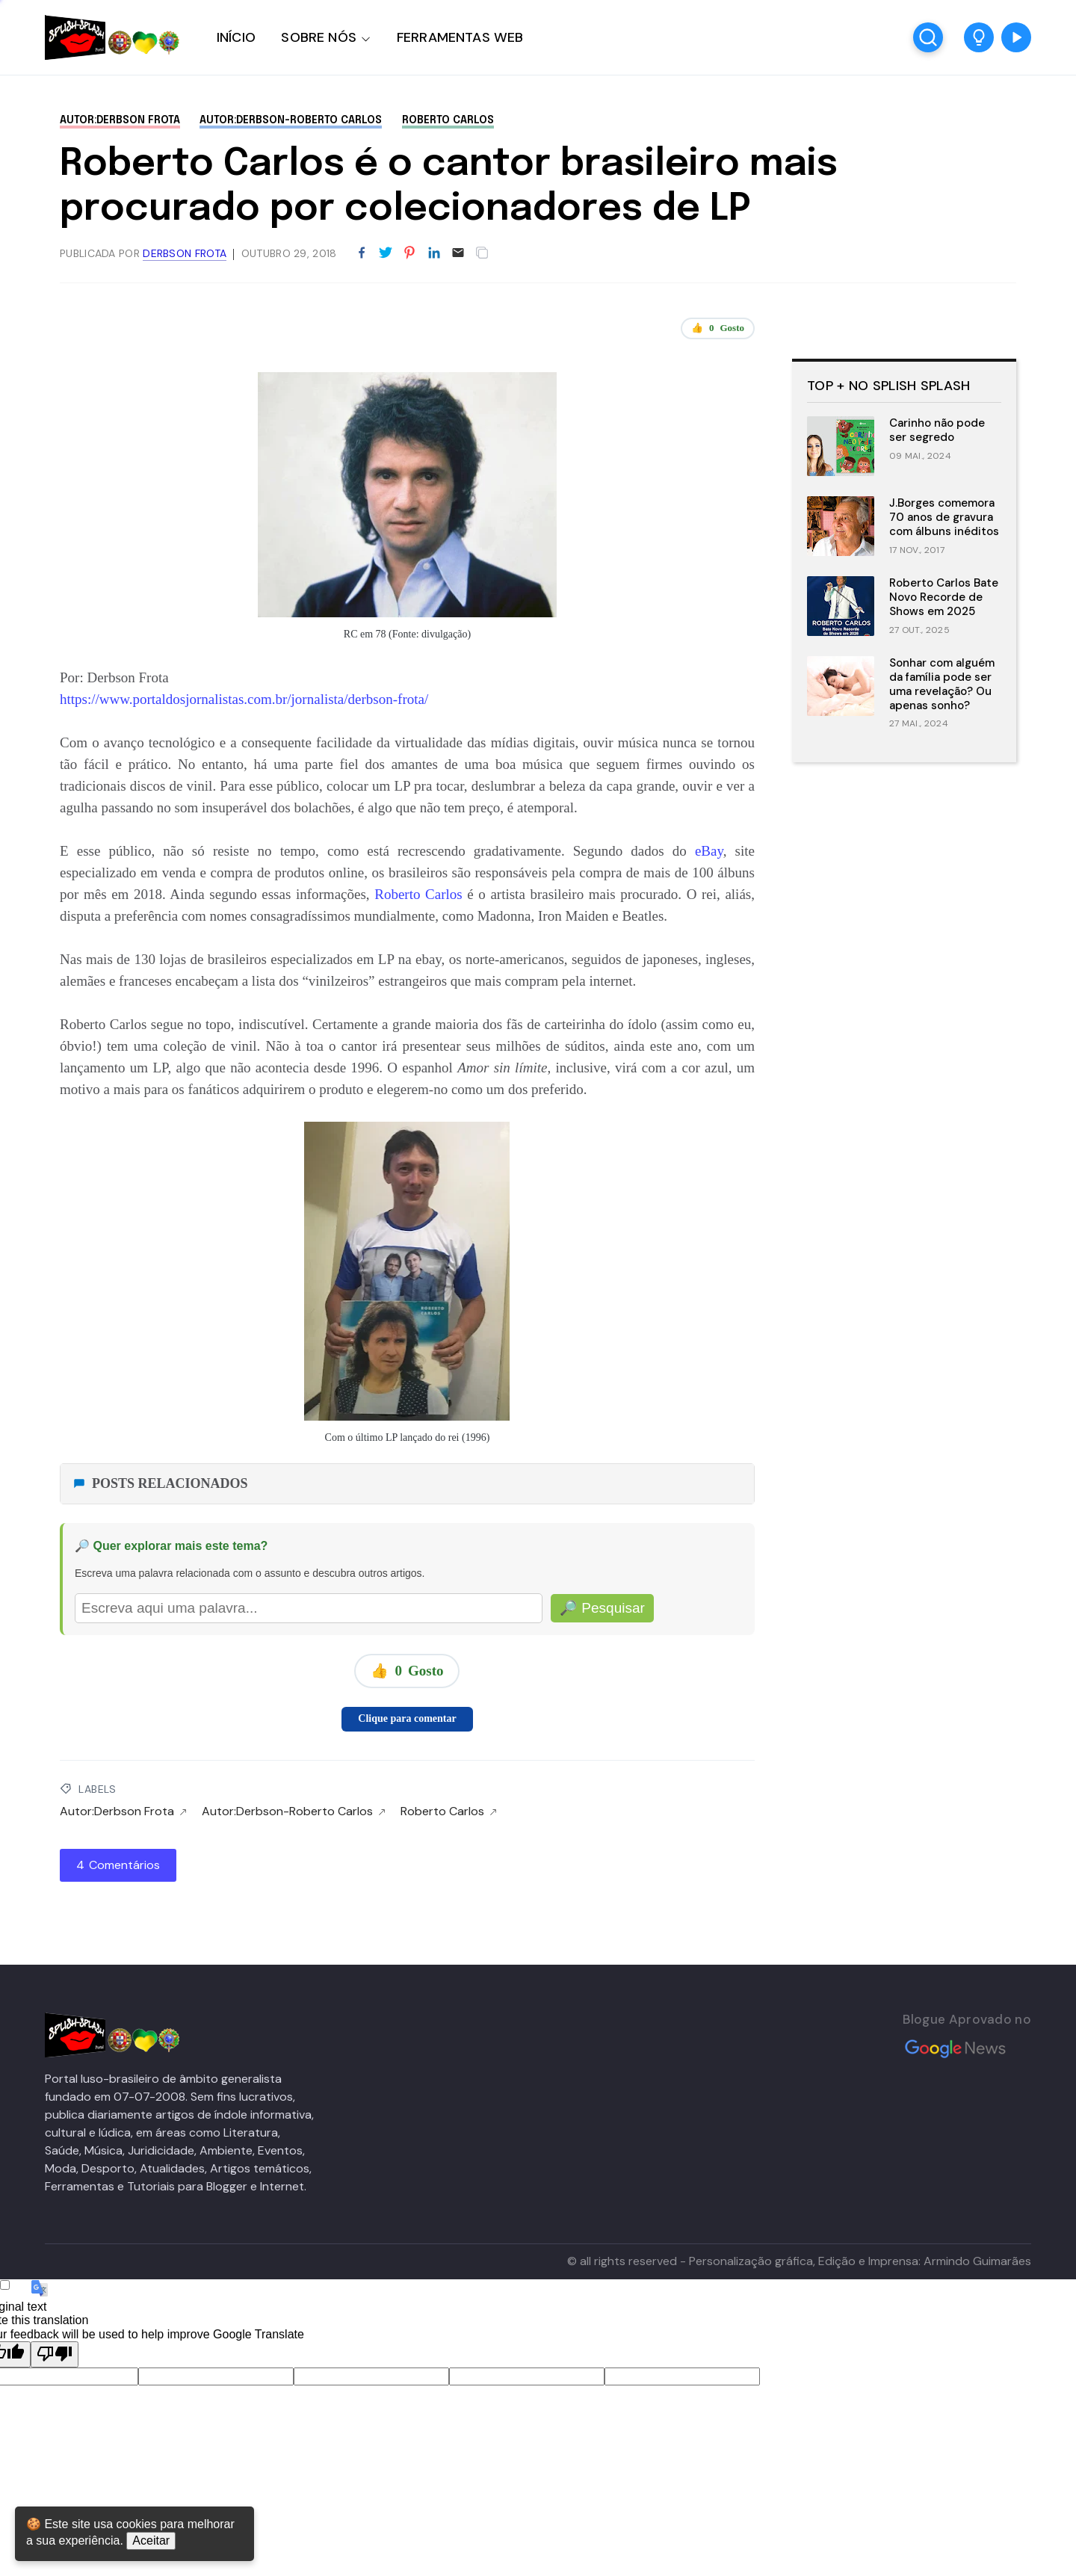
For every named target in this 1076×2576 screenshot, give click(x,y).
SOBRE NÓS (318, 37)
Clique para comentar (407, 1718)
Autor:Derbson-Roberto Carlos (291, 120)
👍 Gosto (717, 328)
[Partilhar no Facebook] (361, 253)
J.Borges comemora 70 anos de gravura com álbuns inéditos (944, 517)
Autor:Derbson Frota (120, 120)
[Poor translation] (54, 2354)
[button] (979, 37)
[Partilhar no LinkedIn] (434, 253)
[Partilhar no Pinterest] (409, 253)
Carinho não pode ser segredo (937, 430)
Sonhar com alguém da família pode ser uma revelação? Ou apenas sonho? (942, 683)
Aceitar (151, 2540)
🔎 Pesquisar (602, 1608)
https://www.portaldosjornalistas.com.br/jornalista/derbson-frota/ (244, 699)
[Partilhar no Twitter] (385, 253)
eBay (709, 851)
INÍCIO (236, 37)
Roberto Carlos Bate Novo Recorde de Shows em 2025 (943, 597)
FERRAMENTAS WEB (460, 37)
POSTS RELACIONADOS (160, 1483)
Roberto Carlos (448, 120)
